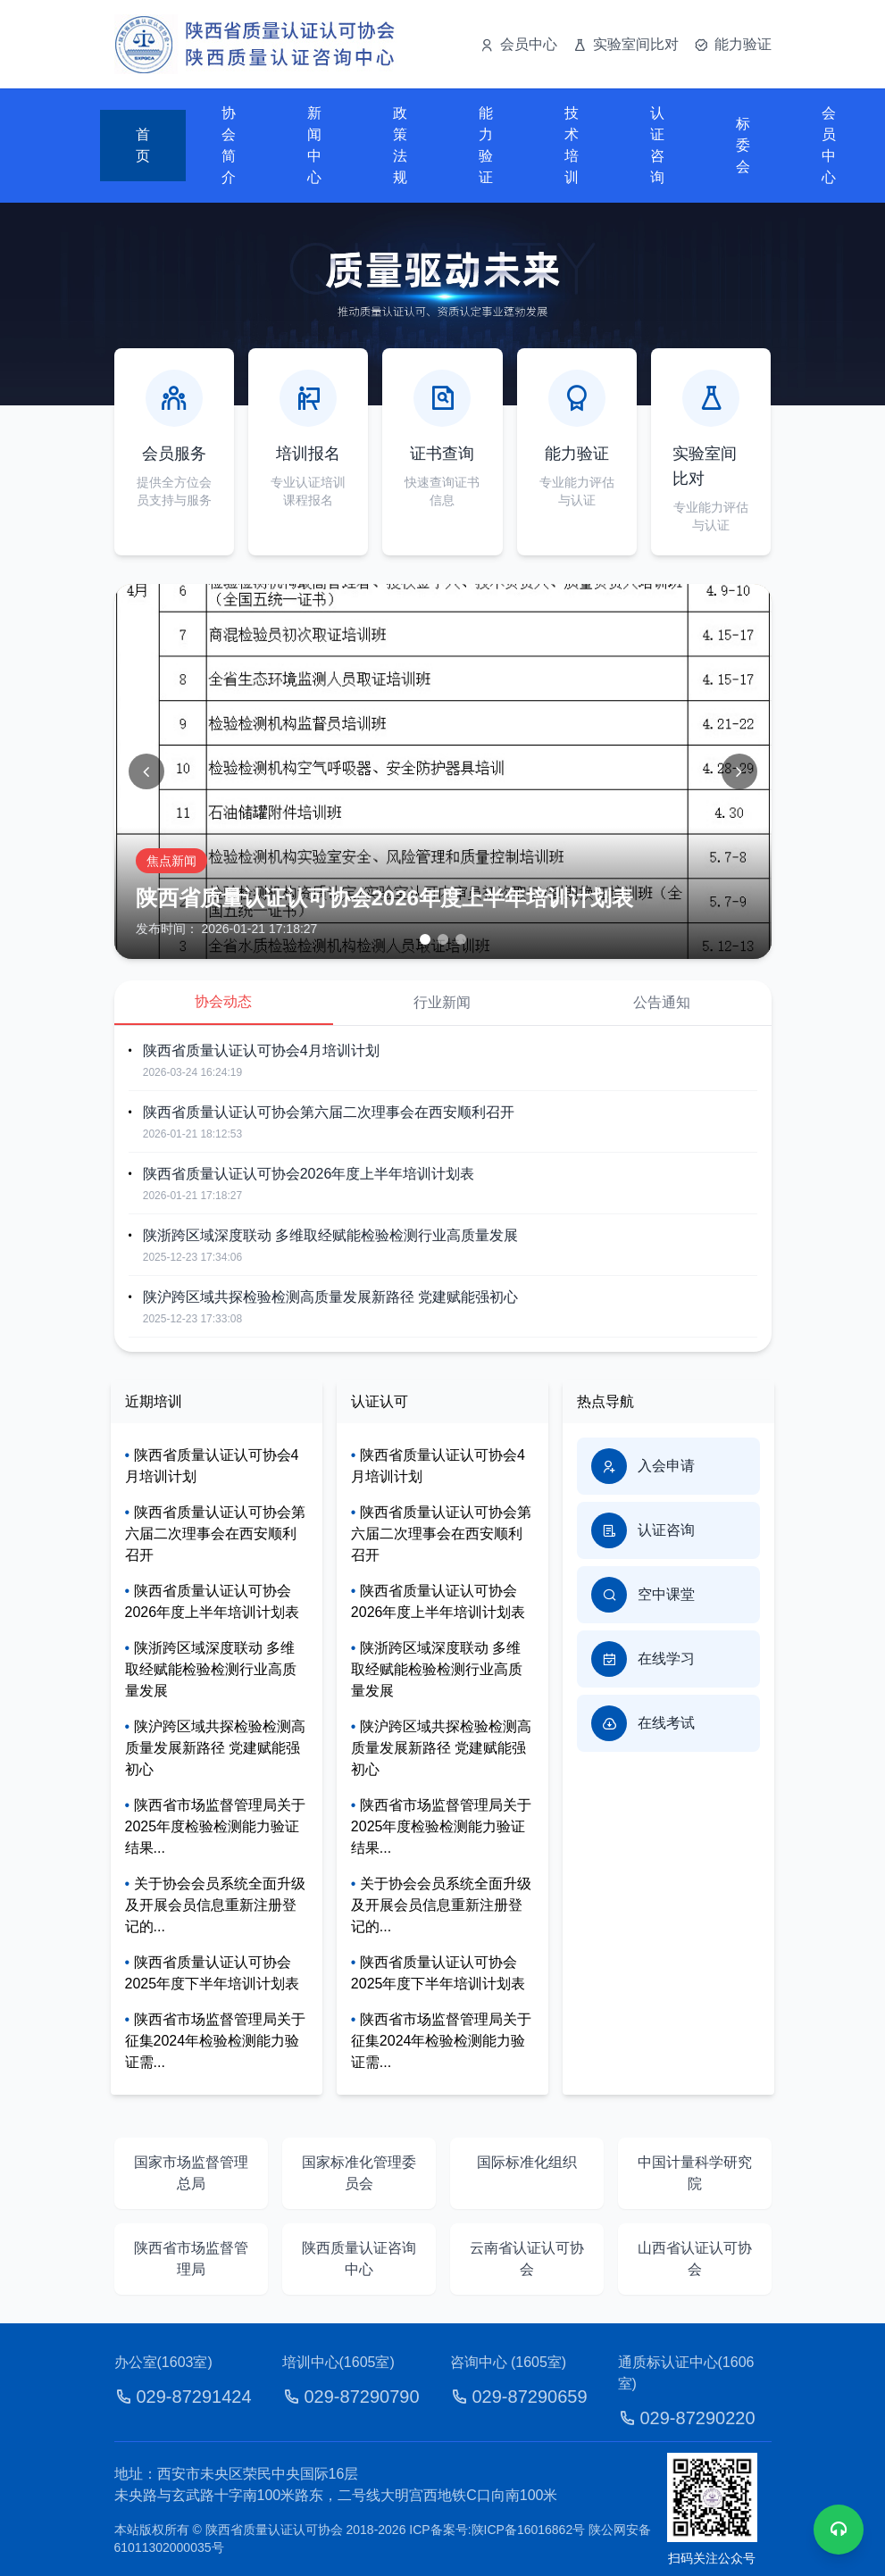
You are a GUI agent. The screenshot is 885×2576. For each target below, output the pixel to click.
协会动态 (223, 1001)
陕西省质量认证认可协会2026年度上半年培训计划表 (309, 1173)
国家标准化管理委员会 (359, 2173)
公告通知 (661, 1002)
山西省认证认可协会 (695, 2258)
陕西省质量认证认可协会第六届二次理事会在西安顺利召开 (328, 1112)
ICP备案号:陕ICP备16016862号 (499, 2529)
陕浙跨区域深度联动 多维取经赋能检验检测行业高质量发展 (330, 1235)
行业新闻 (442, 1002)
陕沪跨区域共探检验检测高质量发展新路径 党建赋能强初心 (330, 1297)
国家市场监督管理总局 (191, 2173)
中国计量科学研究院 (695, 2173)
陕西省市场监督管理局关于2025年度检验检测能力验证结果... (215, 1826)
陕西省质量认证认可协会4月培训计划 (261, 1050)
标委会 (743, 145)
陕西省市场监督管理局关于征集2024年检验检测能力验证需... (215, 2041)
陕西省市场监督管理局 (191, 2258)
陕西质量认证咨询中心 (359, 2258)
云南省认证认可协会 (527, 2258)
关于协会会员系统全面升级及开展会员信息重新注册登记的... (215, 1905)
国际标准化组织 (527, 2162)
